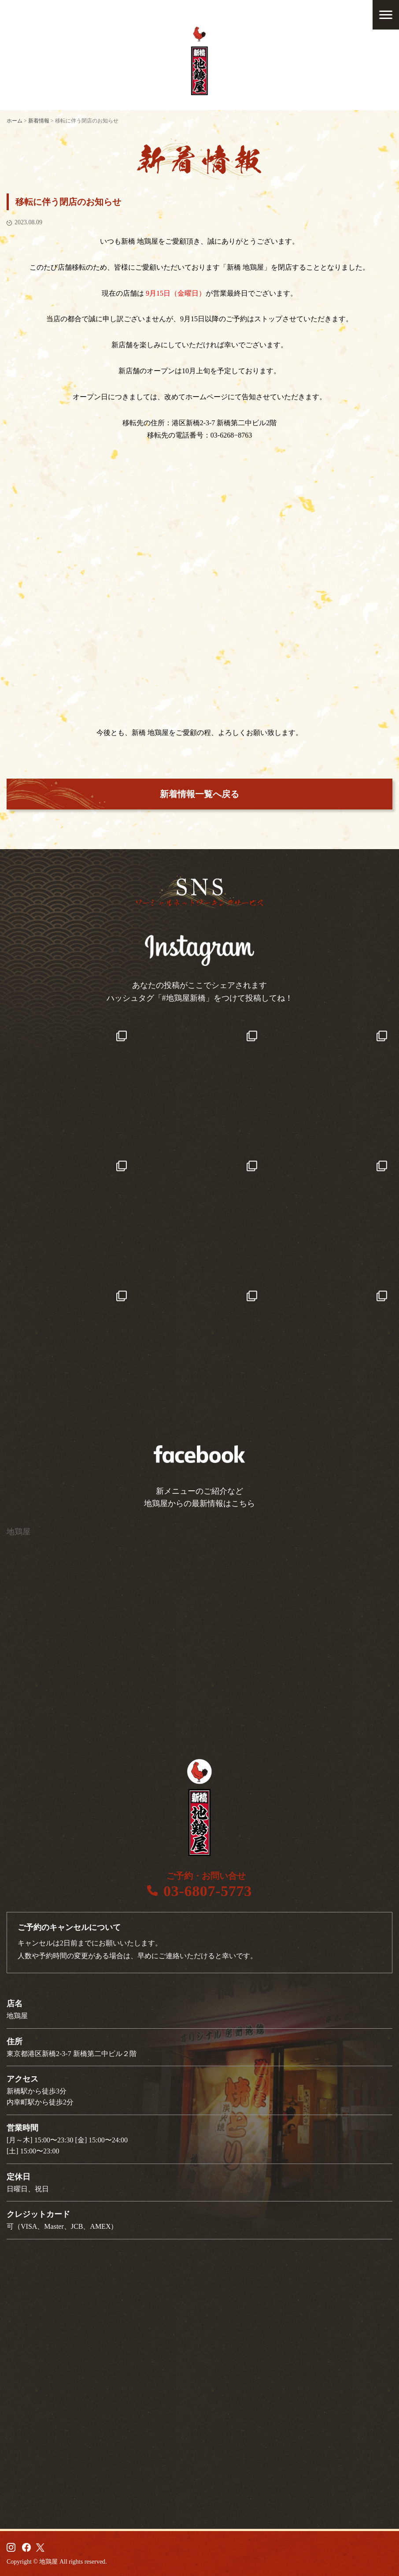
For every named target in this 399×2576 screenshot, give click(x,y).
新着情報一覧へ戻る (199, 794)
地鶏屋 (18, 1531)
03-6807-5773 (207, 1891)
